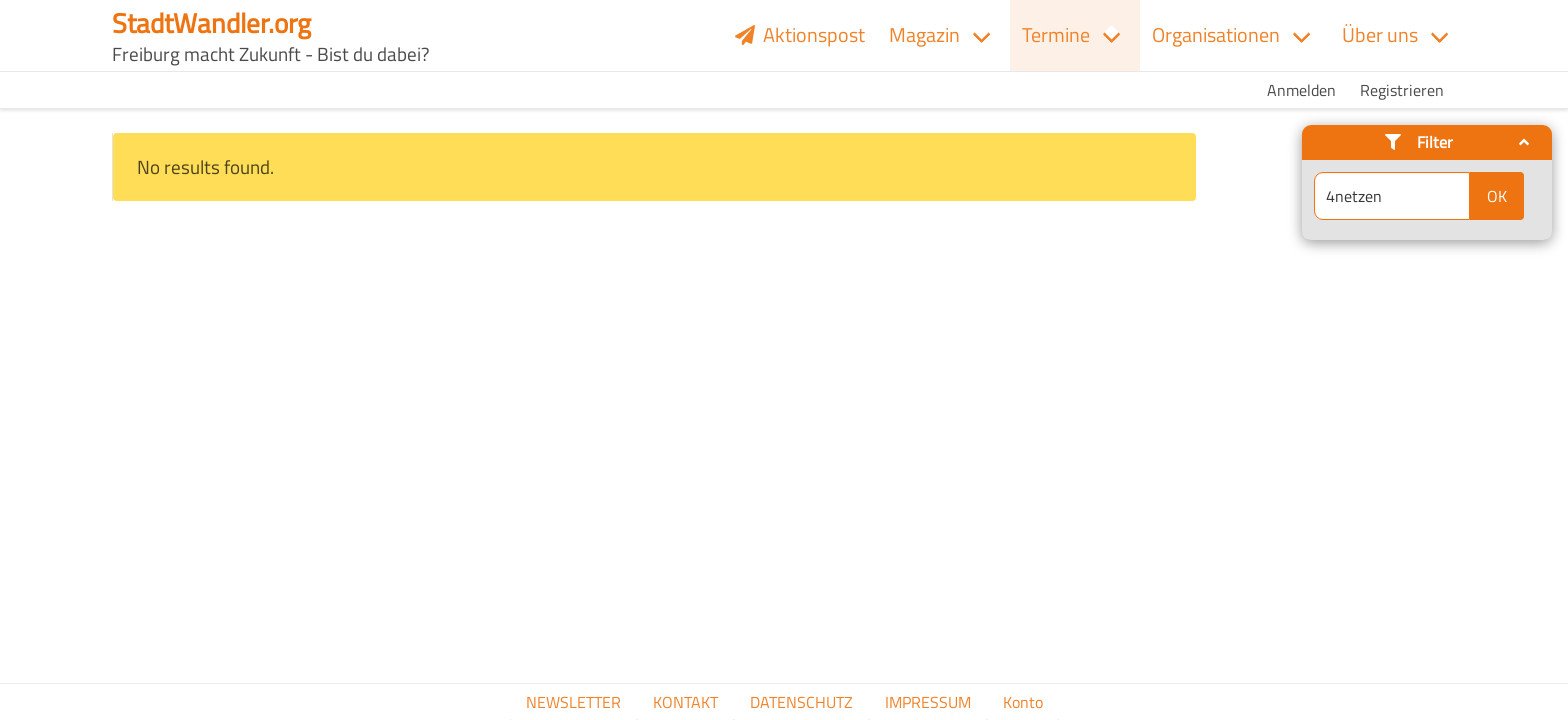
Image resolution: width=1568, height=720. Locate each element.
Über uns (1380, 34)
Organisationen (1216, 34)
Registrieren (1402, 90)
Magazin (924, 34)
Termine (1056, 34)
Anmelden (1301, 90)
